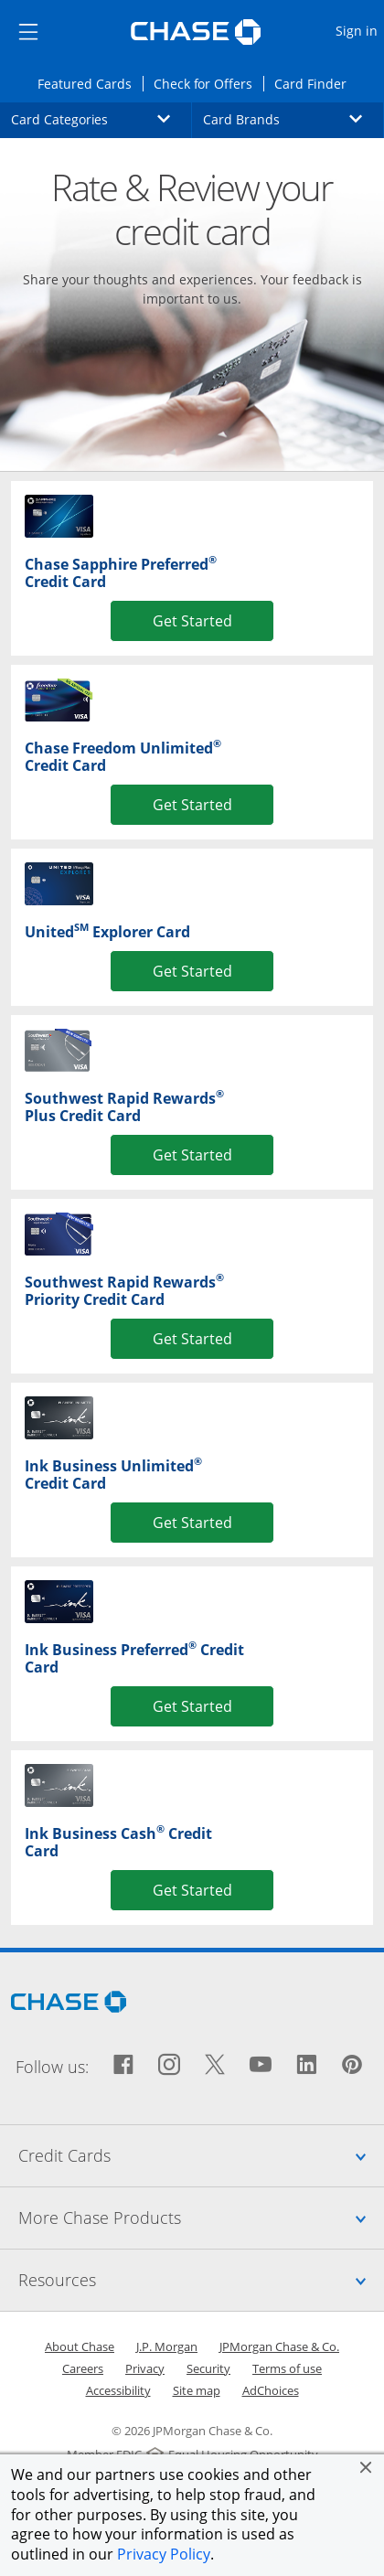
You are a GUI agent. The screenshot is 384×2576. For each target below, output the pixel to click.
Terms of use (287, 2368)
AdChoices (270, 2390)
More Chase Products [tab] (201, 2217)
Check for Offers (208, 82)
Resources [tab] (201, 2280)
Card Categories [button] (101, 119)
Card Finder (315, 82)
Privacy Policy (163, 2554)
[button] (365, 2467)
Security (208, 2368)
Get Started (192, 620)
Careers (82, 2368)
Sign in (359, 29)
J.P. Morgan (166, 2346)
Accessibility (118, 2390)
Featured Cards (89, 82)
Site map (196, 2390)
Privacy (145, 2368)
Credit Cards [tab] (201, 2155)
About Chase (79, 2346)
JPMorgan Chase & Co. (279, 2346)
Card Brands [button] (293, 119)
